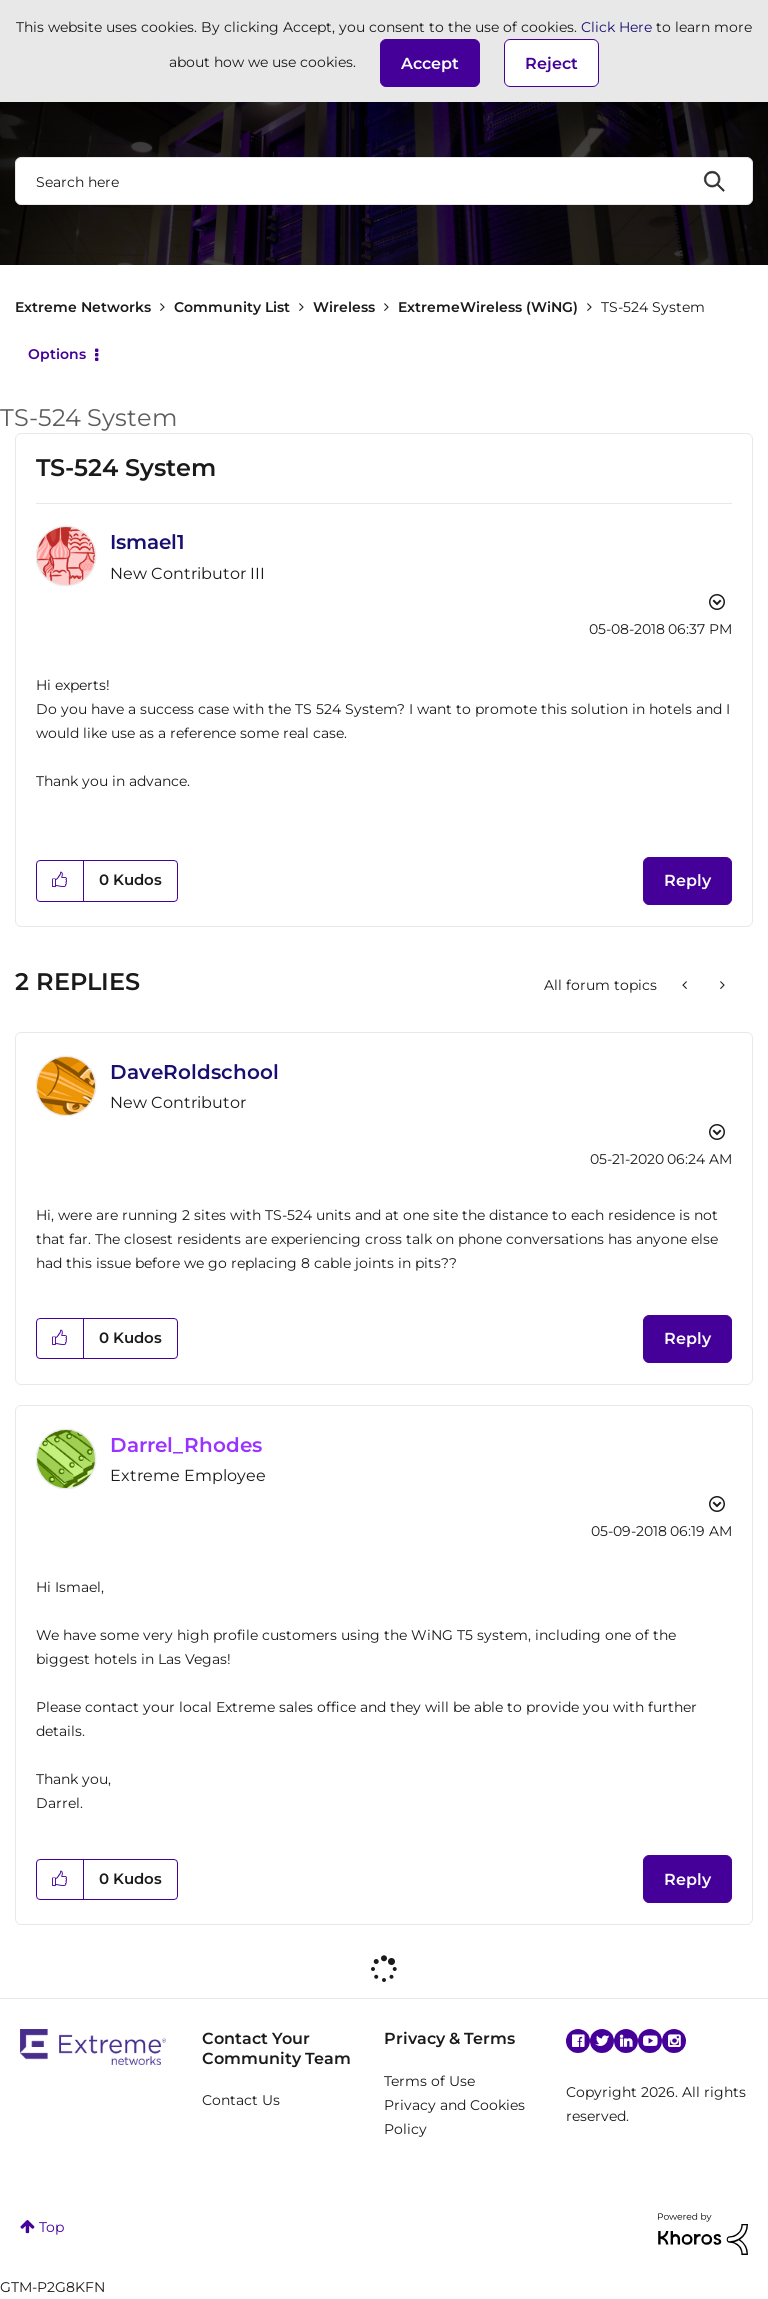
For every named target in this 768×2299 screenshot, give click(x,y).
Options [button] (57, 354)
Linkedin (626, 2041)
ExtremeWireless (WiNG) (488, 307)
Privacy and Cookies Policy (454, 2117)
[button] (430, 63)
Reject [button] (551, 63)
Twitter (602, 2041)
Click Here (616, 27)
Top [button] (51, 2227)
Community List (232, 307)
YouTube (650, 2041)
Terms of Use (429, 2081)
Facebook (578, 2041)
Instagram (674, 2041)
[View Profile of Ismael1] (147, 542)
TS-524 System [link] (653, 307)
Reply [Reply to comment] (687, 1338)
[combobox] (384, 181)
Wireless (344, 307)
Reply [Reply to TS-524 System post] (687, 880)
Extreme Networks (83, 307)
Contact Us (241, 2100)
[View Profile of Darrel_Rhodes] (186, 1445)
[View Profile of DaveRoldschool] (194, 1072)
